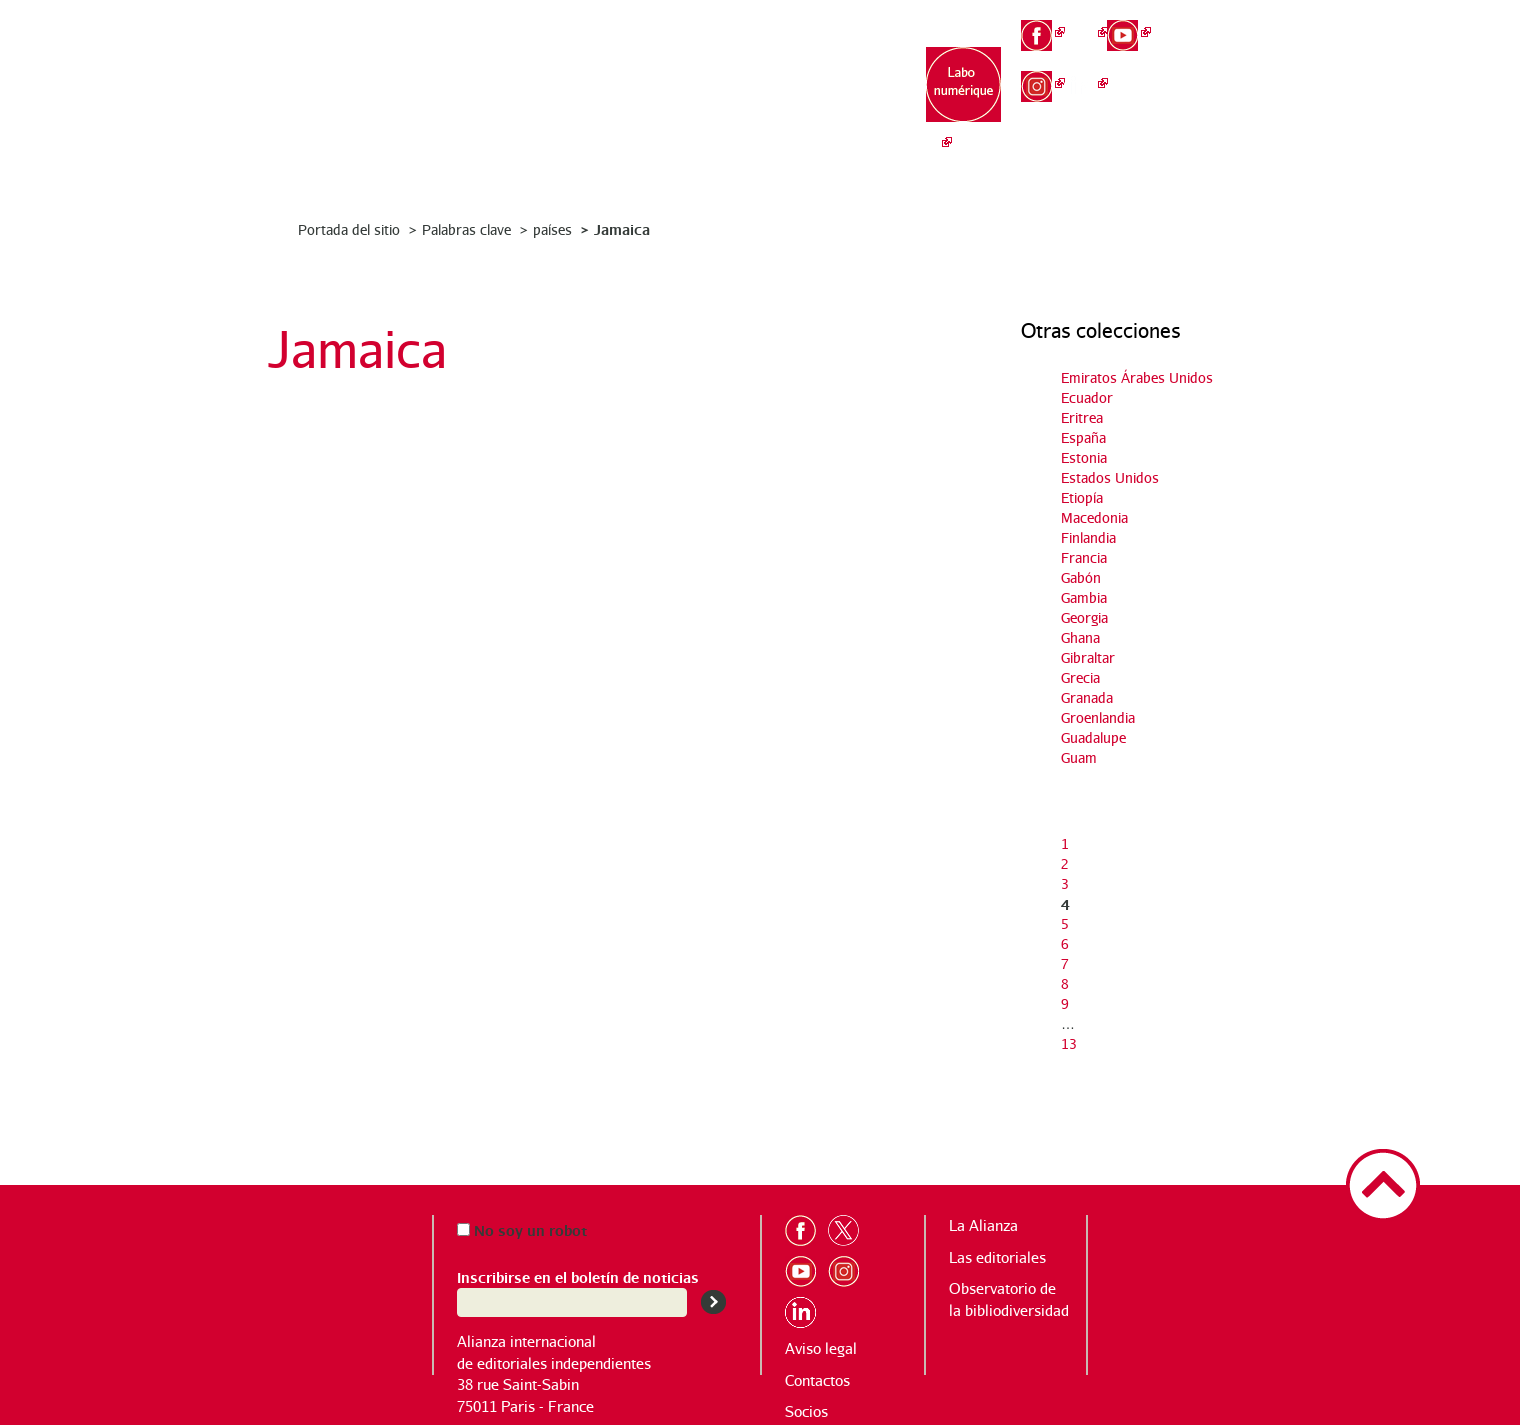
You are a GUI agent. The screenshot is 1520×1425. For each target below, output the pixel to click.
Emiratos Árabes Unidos (1137, 377)
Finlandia (1088, 537)
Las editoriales (717, 90)
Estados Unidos (1110, 477)
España (1083, 437)
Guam (1079, 757)
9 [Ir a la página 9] (1065, 1003)
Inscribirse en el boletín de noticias (578, 1276)
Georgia (1084, 617)
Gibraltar (1088, 657)
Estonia (1084, 457)
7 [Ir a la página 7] (1065, 963)
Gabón (1081, 577)
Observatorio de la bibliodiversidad (842, 100)
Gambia (1084, 597)
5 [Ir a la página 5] (1065, 923)
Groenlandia (1098, 717)
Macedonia (1094, 517)
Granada (1087, 697)
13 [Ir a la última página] (1069, 1043)
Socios (806, 1411)
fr (1216, 22)
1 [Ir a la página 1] (1065, 843)
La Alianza (592, 80)
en (1216, 56)
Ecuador (1087, 397)
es (1216, 89)
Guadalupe (1093, 737)
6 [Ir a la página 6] (1065, 943)
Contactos (817, 1380)
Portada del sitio (349, 229)
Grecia (1080, 677)
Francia (1084, 557)
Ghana (1080, 637)
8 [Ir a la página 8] (1065, 983)
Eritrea (1082, 417)
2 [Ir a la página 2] (1065, 863)
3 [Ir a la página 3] (1065, 883)
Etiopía (1082, 497)
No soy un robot (522, 1229)
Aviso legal (821, 1348)
